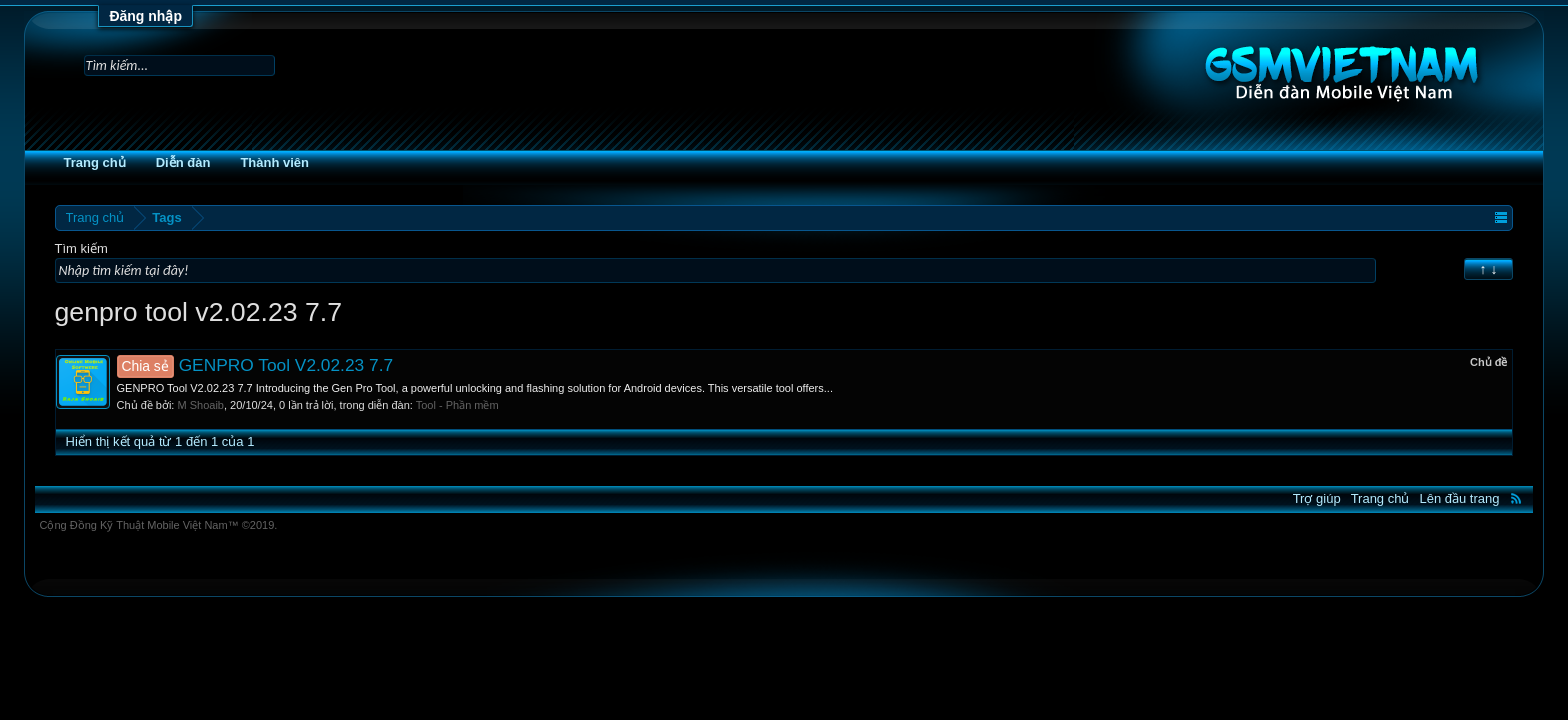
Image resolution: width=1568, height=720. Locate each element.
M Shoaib (255, 405)
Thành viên (329, 162)
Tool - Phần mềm (512, 405)
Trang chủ (149, 162)
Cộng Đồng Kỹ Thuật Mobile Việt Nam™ (213, 525)
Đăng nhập (145, 16)
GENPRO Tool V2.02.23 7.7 (309, 365)
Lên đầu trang (1405, 498)
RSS (1462, 498)
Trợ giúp (1262, 498)
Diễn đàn (238, 162)
